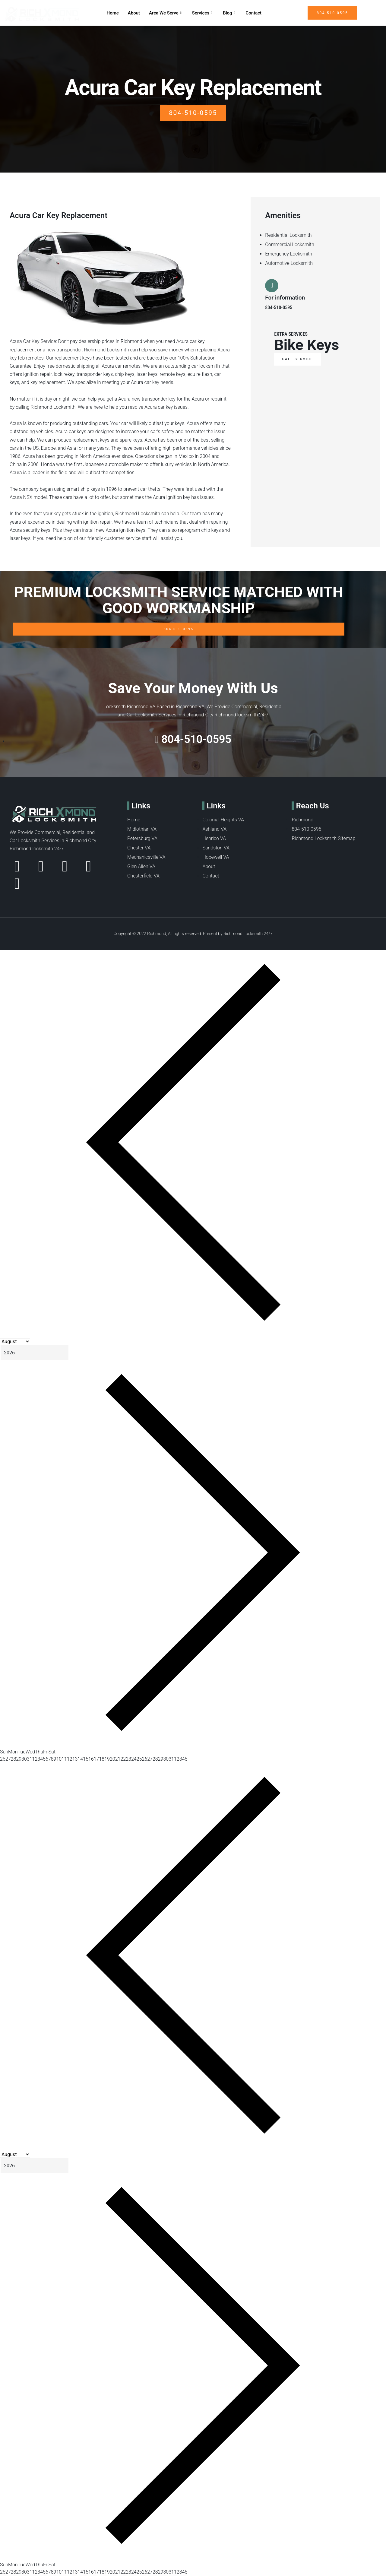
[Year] (34, 1353)
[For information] (272, 286)
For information (285, 299)
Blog (229, 13)
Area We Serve (166, 13)
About (134, 13)
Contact (254, 13)
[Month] (15, 1341)
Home (113, 13)
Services (203, 13)
